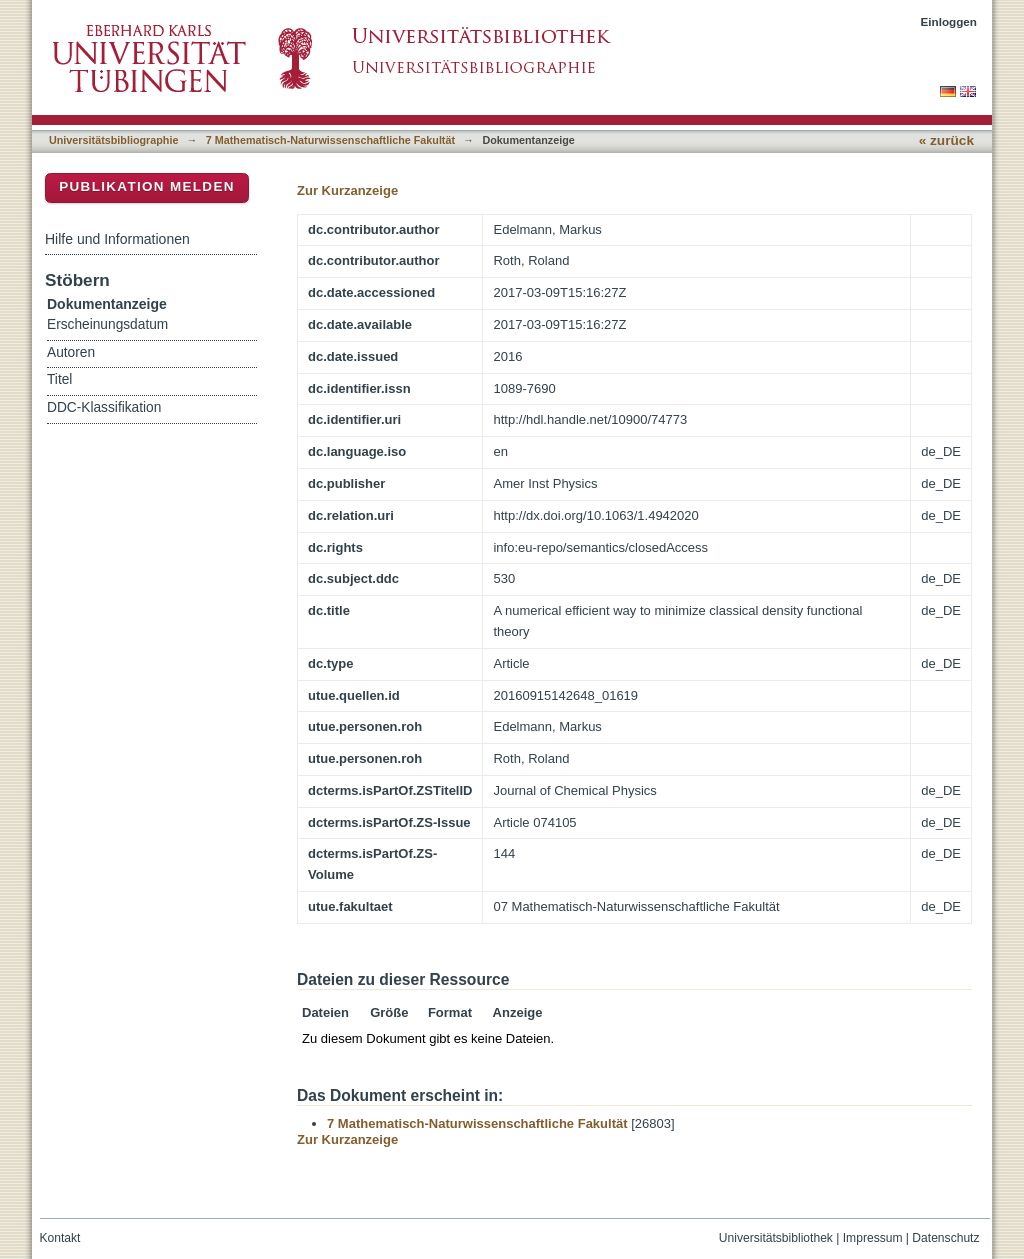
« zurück (946, 140)
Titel (59, 379)
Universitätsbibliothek (776, 1238)
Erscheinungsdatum (107, 324)
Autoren (71, 352)
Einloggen (949, 21)
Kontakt (60, 1238)
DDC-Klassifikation (104, 407)
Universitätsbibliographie (113, 140)
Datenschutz (945, 1238)
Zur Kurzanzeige (347, 190)
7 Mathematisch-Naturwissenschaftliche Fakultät (330, 140)
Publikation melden (147, 186)
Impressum (873, 1238)
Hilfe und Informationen (117, 239)
